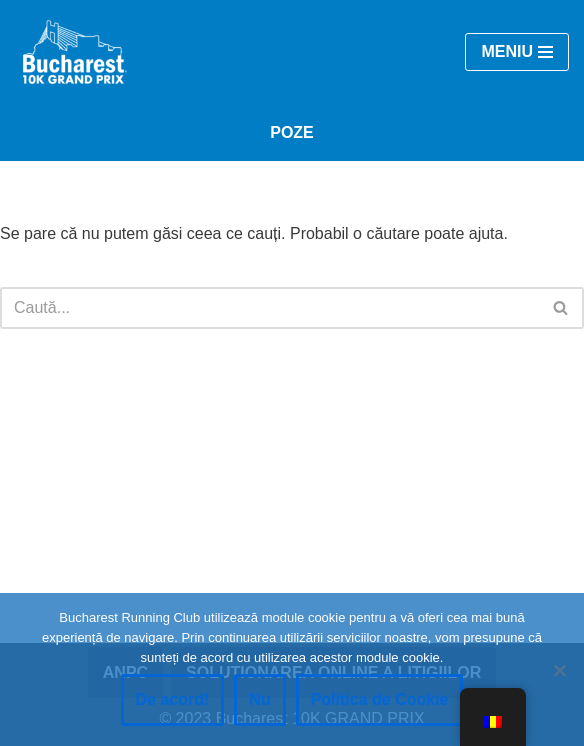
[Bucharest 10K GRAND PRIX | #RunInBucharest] (75, 52)
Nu (259, 699)
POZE (292, 132)
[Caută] (269, 308)
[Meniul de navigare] (517, 52)
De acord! (173, 699)
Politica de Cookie (380, 699)
